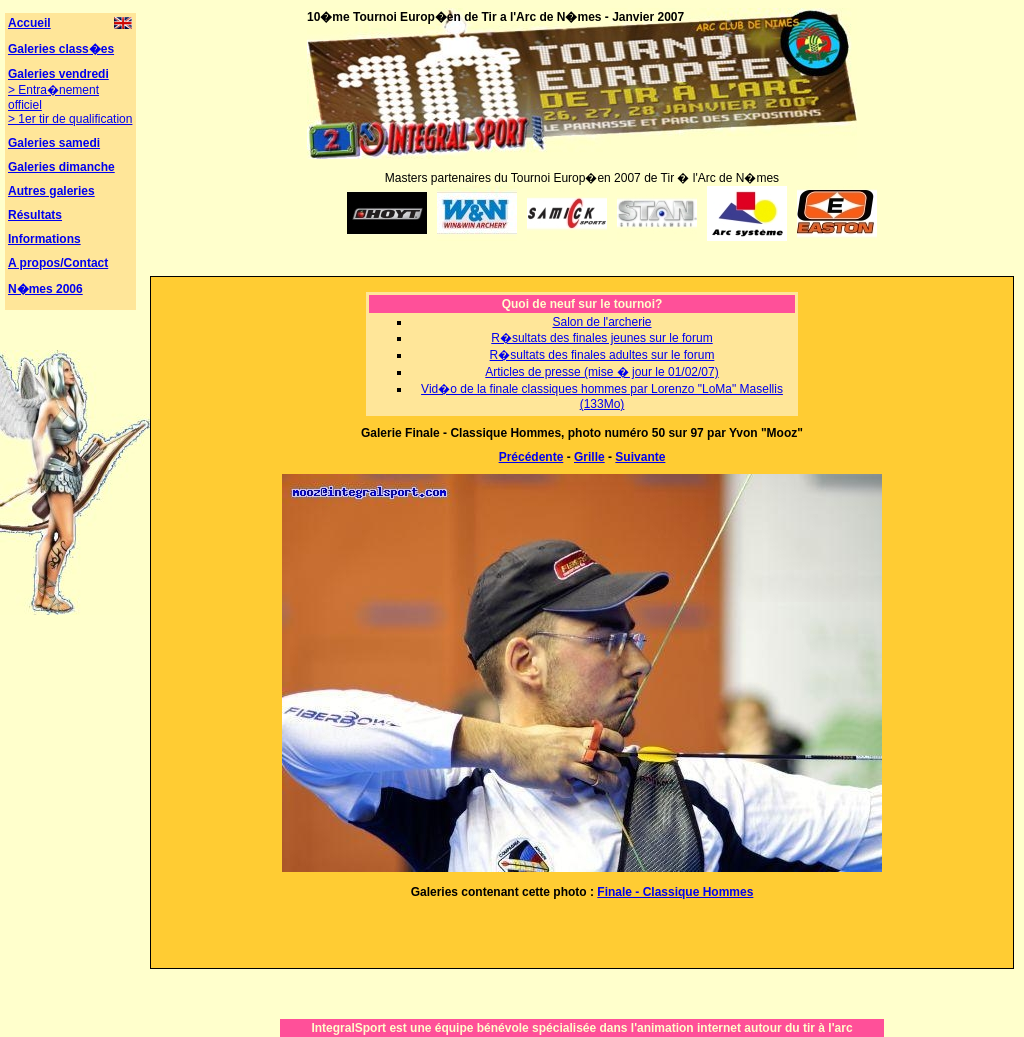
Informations (44, 239)
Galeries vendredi (58, 74)
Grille (589, 457)
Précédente (531, 457)
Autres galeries (51, 191)
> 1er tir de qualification (70, 119)
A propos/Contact (58, 263)
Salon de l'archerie (601, 322)
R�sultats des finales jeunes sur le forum (601, 338)
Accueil (29, 23)
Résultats (35, 215)
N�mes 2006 (45, 289)
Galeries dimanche (61, 167)
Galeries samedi (54, 143)
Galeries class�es (61, 49)
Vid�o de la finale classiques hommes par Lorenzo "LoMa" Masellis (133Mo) (602, 396)
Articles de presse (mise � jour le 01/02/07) (601, 372)
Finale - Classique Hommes (675, 892)
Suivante (640, 457)
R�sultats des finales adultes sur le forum (602, 355)
